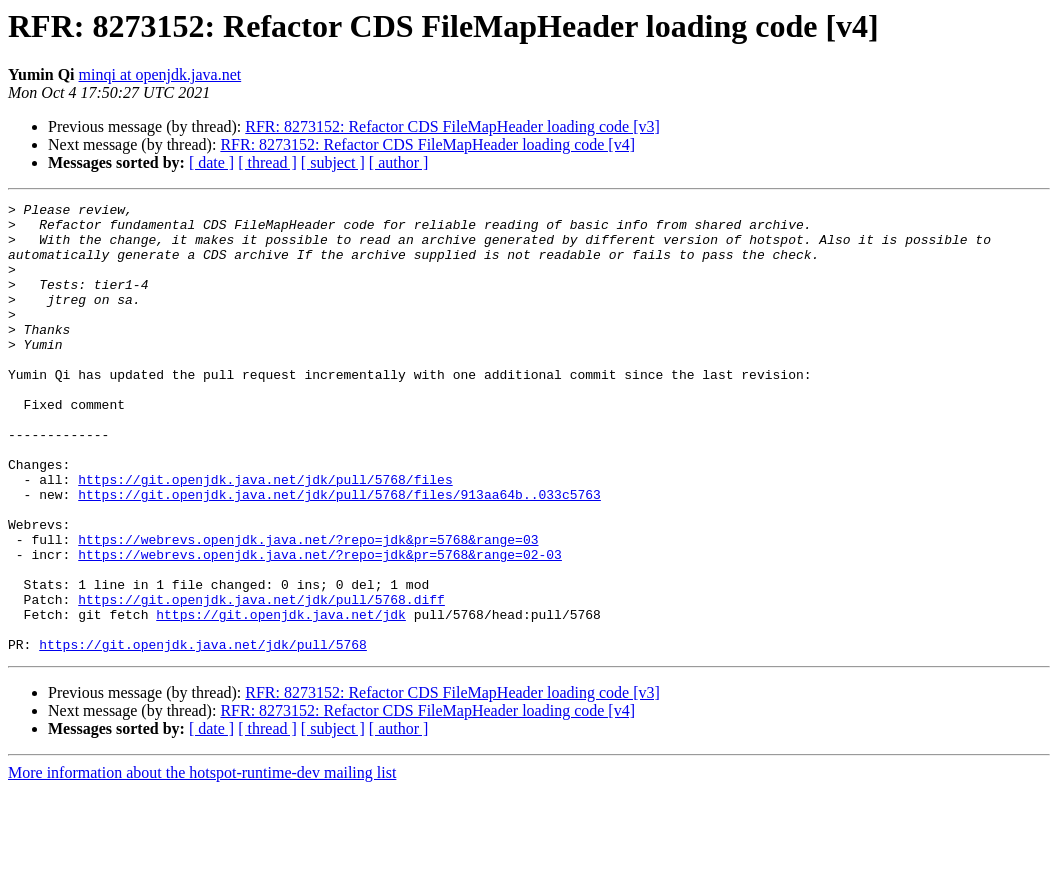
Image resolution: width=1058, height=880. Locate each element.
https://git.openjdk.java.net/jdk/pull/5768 (203, 734)
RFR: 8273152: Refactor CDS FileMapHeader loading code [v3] (452, 126)
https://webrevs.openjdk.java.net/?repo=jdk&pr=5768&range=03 (308, 608)
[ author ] (399, 162)
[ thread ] (267, 162)
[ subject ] (333, 162)
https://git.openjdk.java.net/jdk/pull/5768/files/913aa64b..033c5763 (339, 554)
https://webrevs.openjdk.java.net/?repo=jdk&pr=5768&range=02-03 (320, 626)
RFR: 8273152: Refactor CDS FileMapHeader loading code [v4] (427, 144)
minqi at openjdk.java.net (160, 74)
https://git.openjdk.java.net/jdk (281, 698)
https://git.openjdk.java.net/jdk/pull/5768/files (265, 536)
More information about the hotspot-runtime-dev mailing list (202, 862)
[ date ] (211, 162)
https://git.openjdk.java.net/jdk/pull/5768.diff (261, 680)
